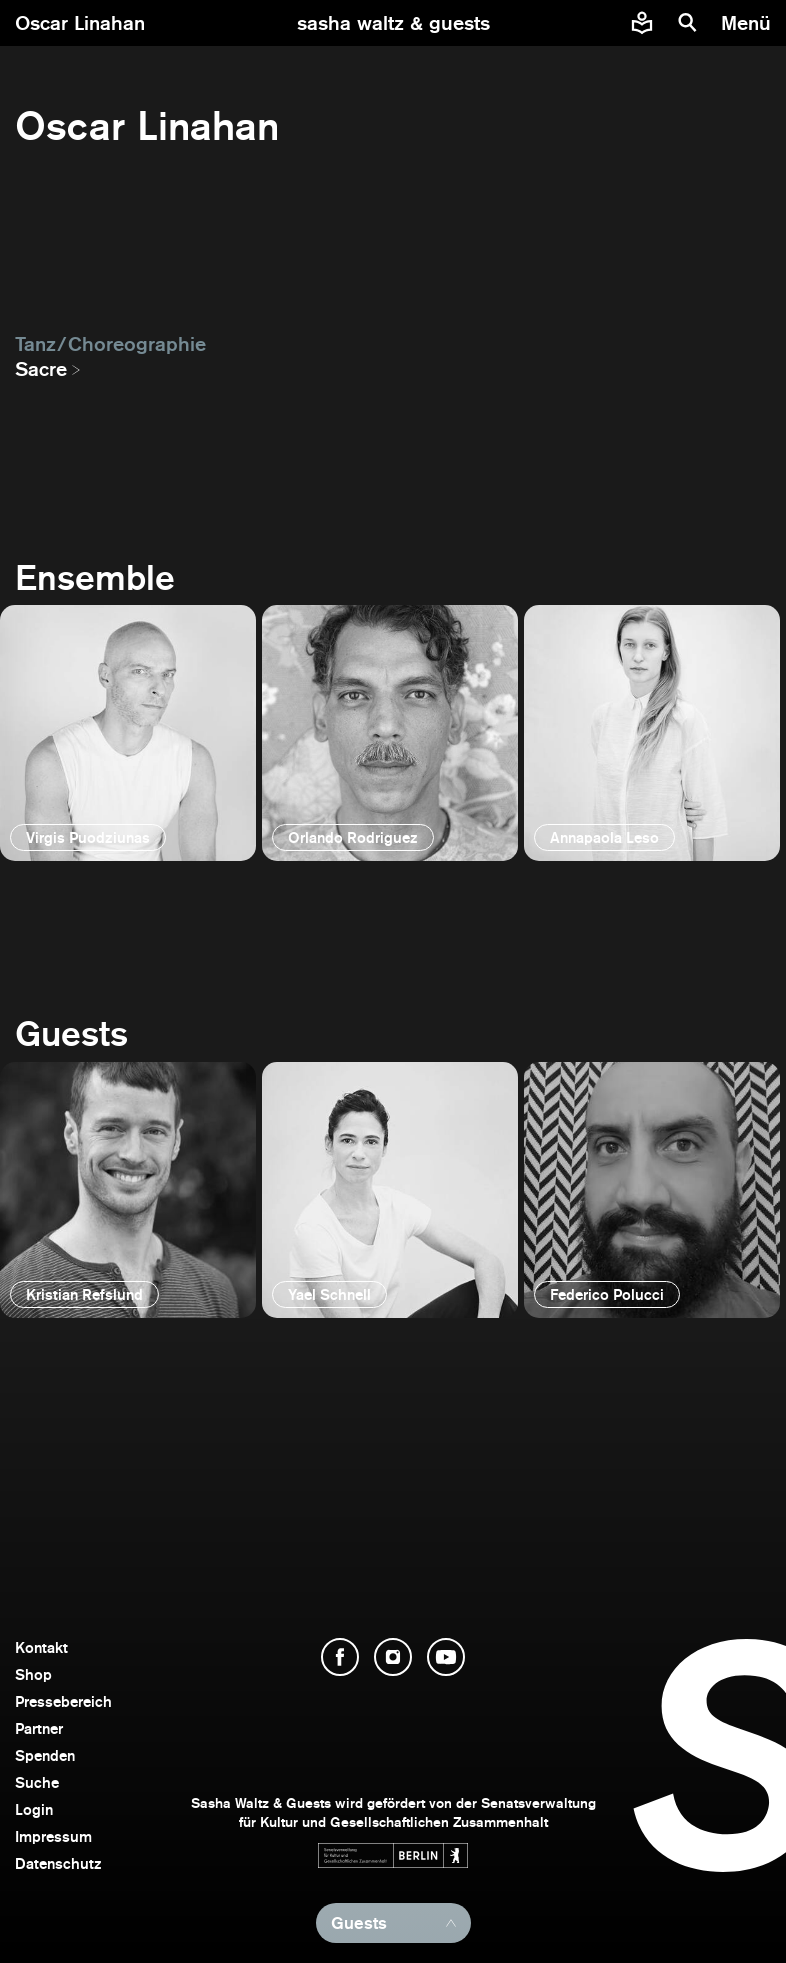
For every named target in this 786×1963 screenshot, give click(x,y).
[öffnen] (128, 733)
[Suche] (688, 23)
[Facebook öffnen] (340, 1657)
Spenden (45, 1755)
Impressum (53, 1836)
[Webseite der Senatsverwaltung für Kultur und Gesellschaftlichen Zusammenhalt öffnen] (393, 1855)
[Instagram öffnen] (393, 1657)
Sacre (41, 369)
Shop (33, 1674)
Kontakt (41, 1647)
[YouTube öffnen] (446, 1657)
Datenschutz (58, 1863)
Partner (39, 1728)
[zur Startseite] (393, 23)
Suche (37, 1782)
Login (34, 1809)
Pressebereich (63, 1701)
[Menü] (748, 23)
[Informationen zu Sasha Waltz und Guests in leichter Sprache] (642, 23)
